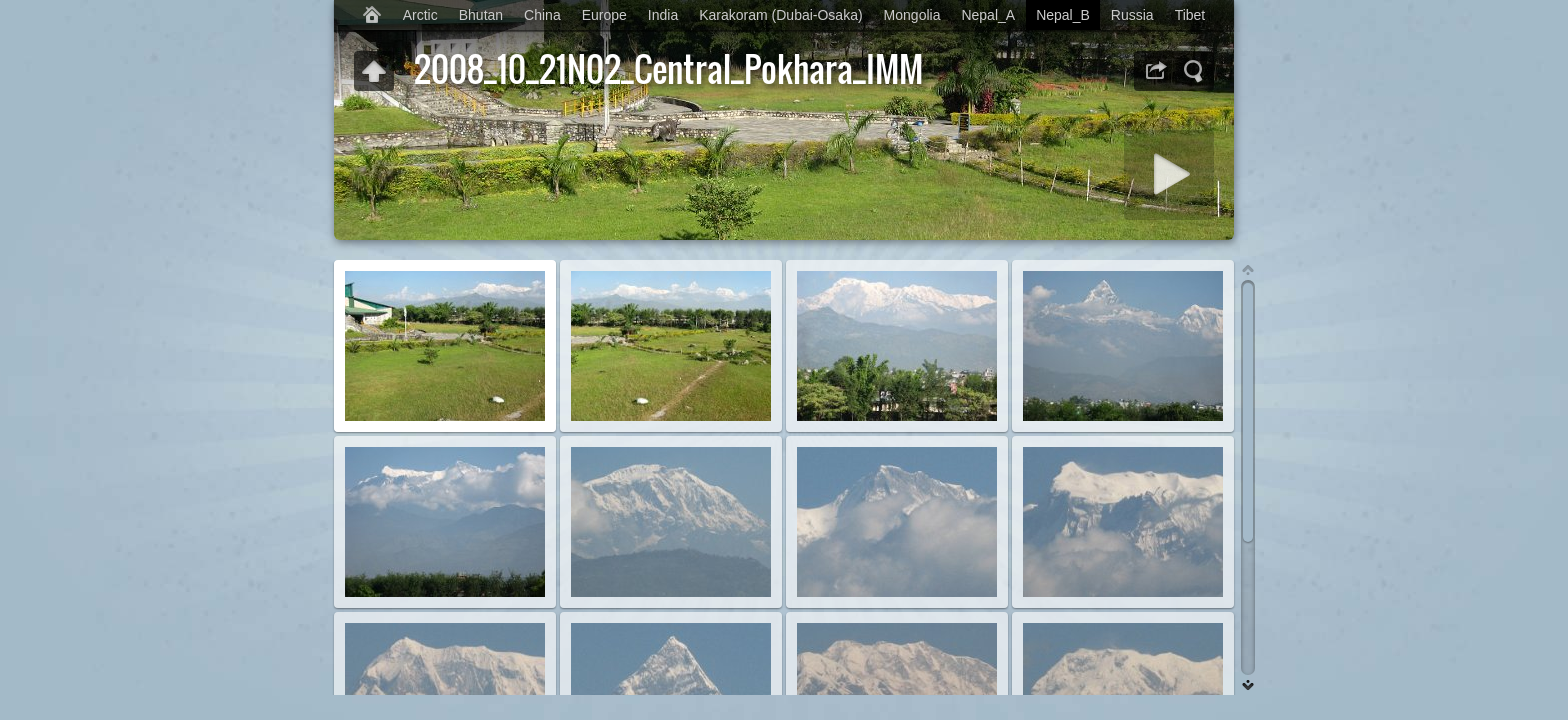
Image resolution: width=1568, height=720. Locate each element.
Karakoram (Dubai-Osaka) (780, 15)
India (663, 15)
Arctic (420, 15)
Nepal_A (988, 15)
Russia (1132, 15)
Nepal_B (1063, 15)
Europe (604, 15)
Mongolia (912, 15)
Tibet (1190, 15)
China (542, 15)
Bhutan (481, 15)
